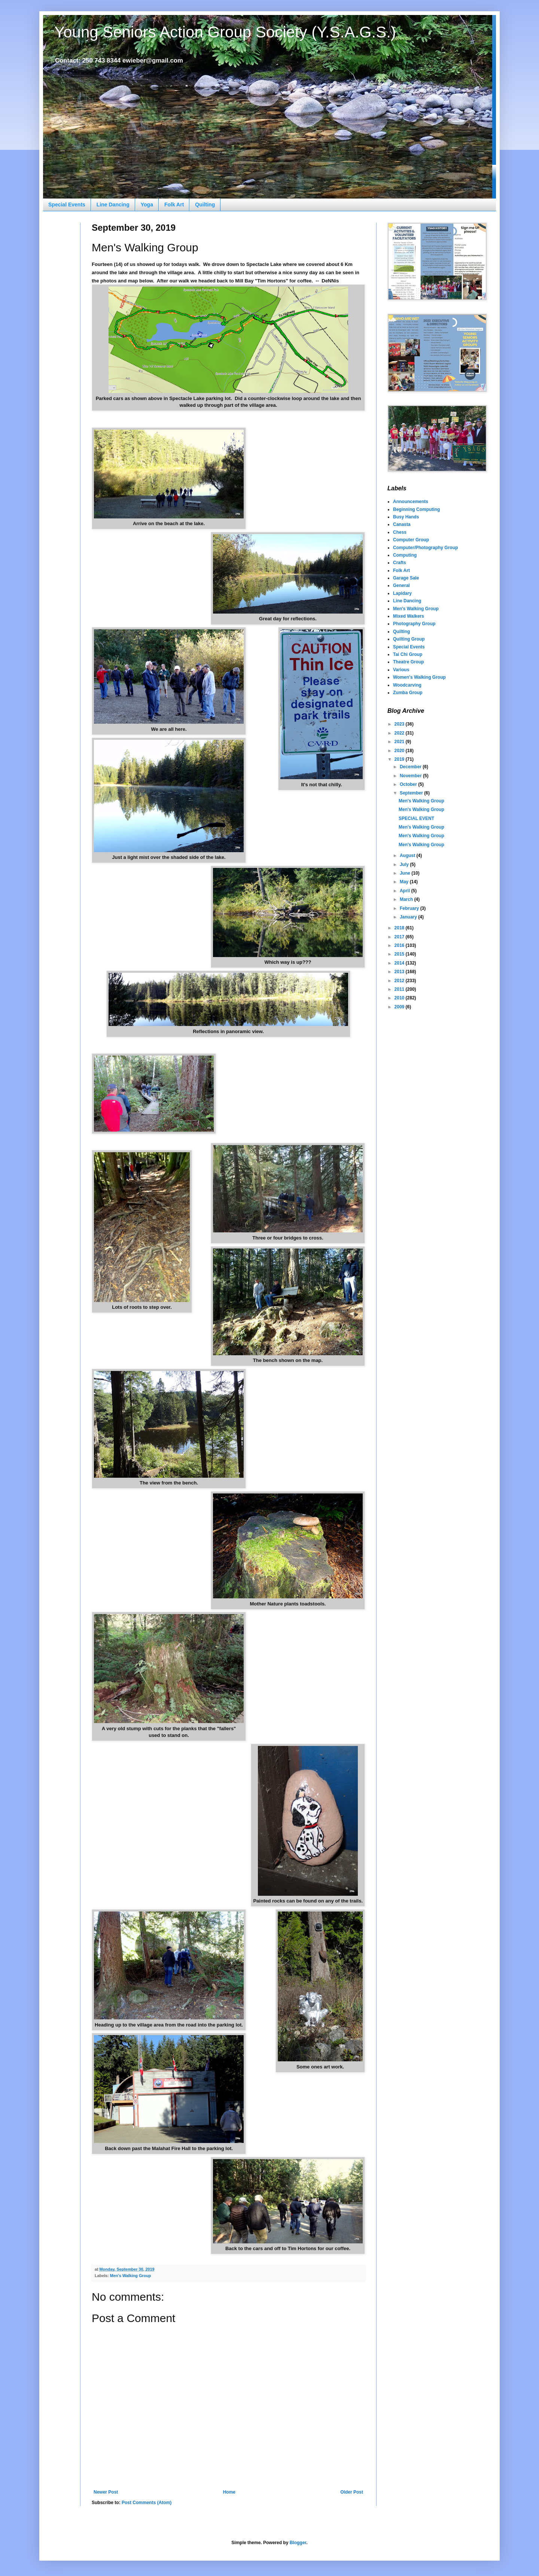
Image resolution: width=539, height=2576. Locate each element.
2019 (400, 759)
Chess (399, 532)
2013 (400, 971)
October (409, 784)
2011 (400, 989)
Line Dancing (113, 205)
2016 (400, 945)
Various (401, 669)
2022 (400, 733)
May (405, 881)
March (407, 899)
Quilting (205, 205)
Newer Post (106, 2492)
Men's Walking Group (130, 2275)
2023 (400, 724)
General (401, 585)
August (408, 855)
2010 (400, 998)
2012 (400, 980)
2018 (400, 927)
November (411, 775)
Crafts (399, 562)
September (412, 793)
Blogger (298, 2542)
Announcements (410, 501)
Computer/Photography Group (425, 547)
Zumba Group (408, 692)
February (410, 908)
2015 (400, 954)
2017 (400, 936)
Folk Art (174, 205)
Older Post (351, 2492)
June (405, 873)
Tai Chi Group (407, 654)
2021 (400, 741)
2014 (400, 963)
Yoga (147, 205)
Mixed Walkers (408, 616)
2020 (400, 750)
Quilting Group (409, 639)
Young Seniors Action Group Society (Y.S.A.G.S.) (225, 32)
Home (229, 2492)
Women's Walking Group (419, 677)
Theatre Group (408, 662)
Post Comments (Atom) (146, 2502)
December (411, 766)
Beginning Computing (416, 509)
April (405, 890)
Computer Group (411, 539)
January (409, 917)
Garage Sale (406, 578)
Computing (405, 555)
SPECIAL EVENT (416, 818)
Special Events (66, 205)
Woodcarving (407, 685)
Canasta (402, 524)
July (405, 864)
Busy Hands (406, 517)
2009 (400, 1006)
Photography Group (414, 623)
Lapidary (402, 593)
